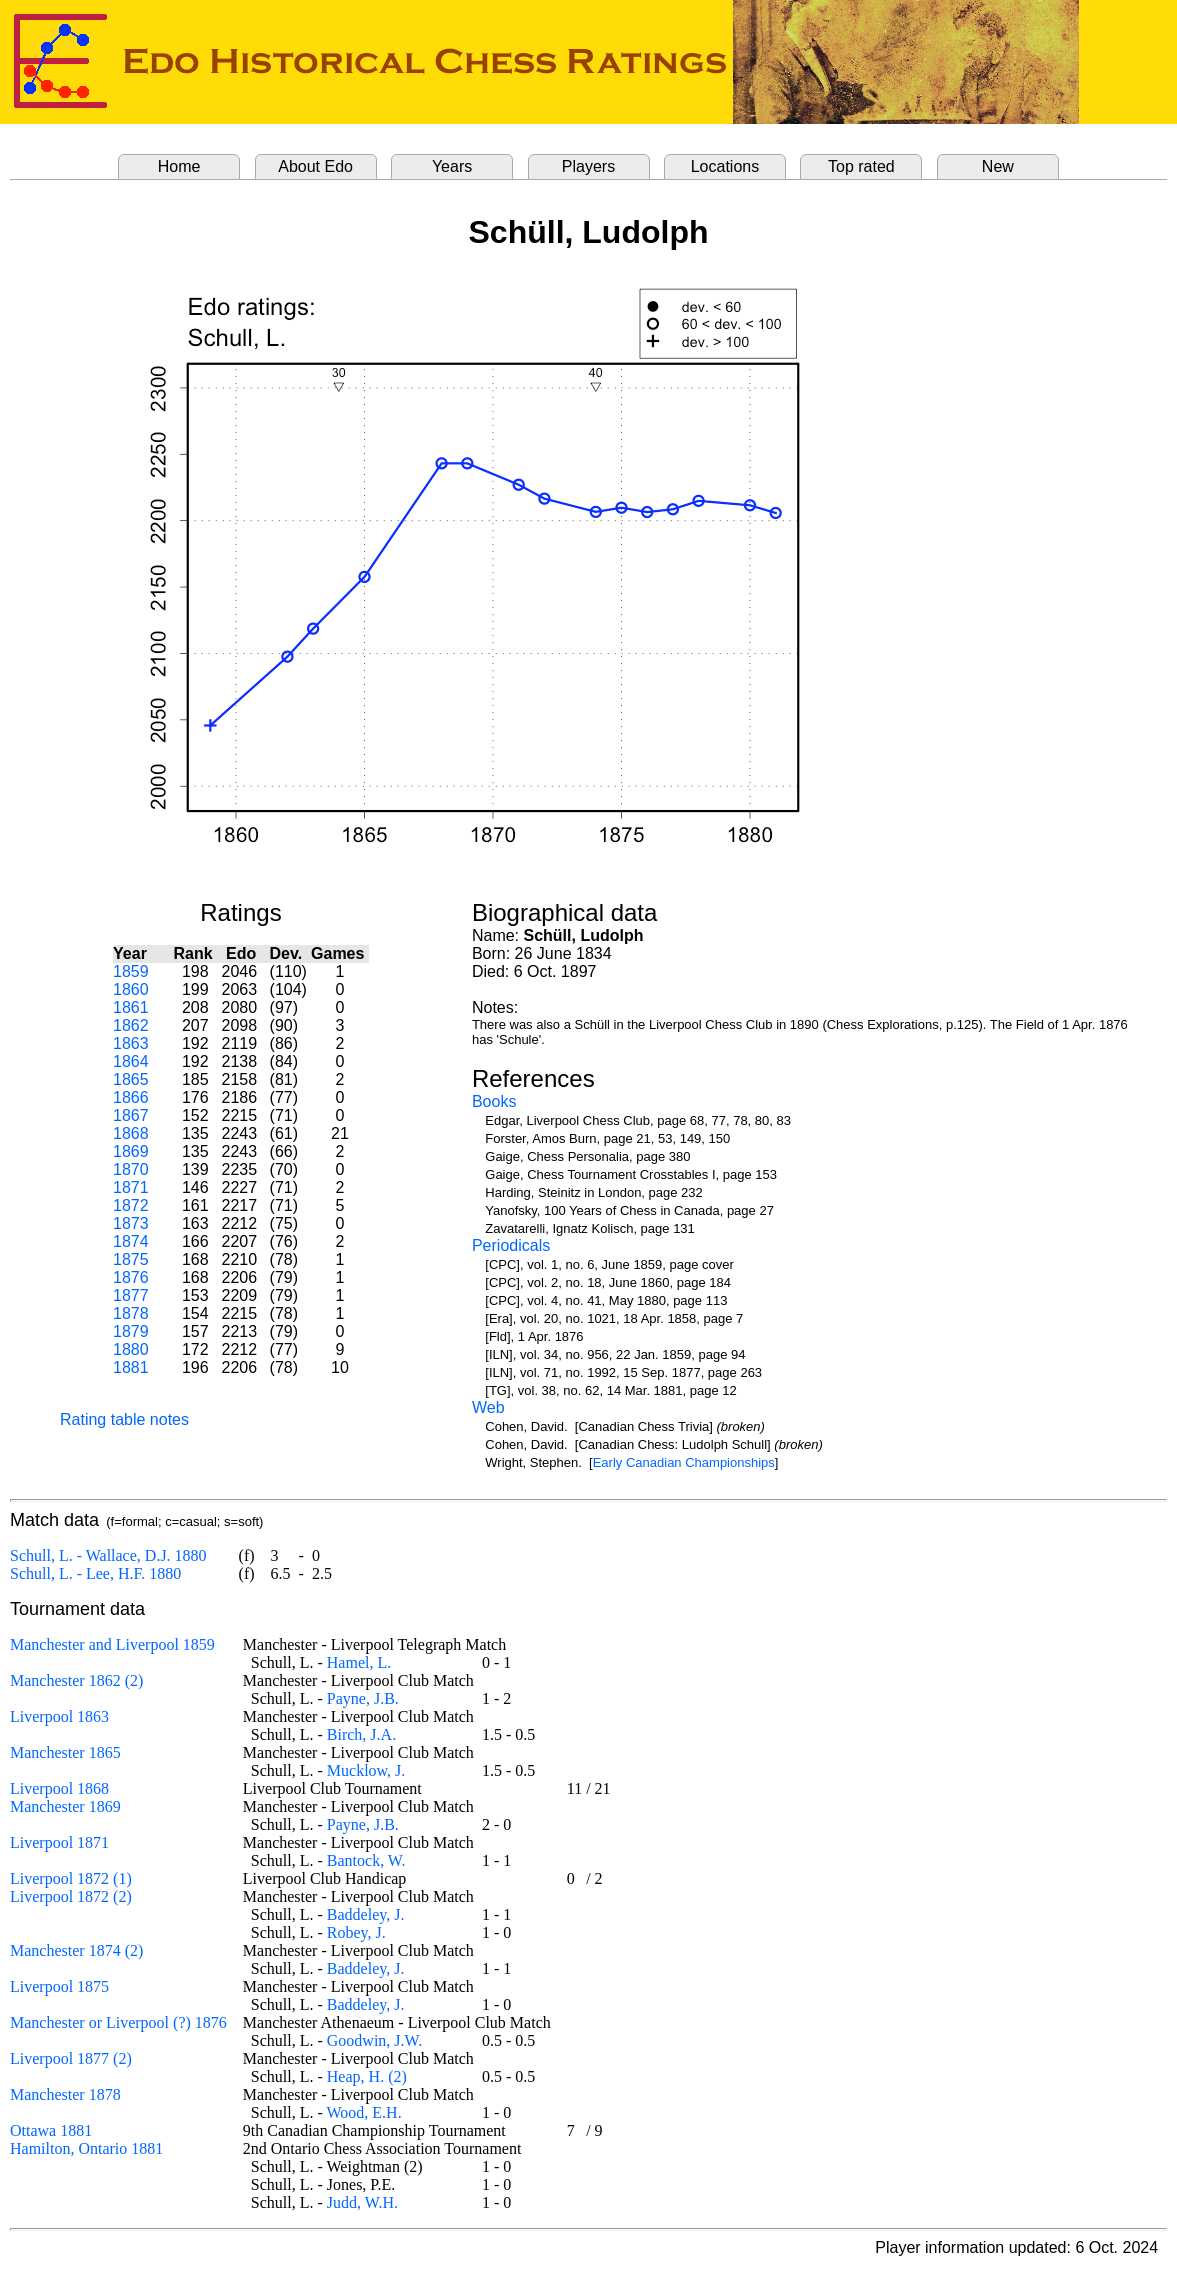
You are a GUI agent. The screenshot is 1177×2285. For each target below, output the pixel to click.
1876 (131, 1277)
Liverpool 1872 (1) (71, 1878)
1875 (131, 1259)
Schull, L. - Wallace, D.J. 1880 (108, 1555)
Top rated (861, 166)
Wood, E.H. (364, 2112)
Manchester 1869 (65, 1806)
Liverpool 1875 (59, 1986)
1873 (131, 1223)
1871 (131, 1187)
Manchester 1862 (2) (76, 1680)
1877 (131, 1295)
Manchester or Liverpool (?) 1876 (118, 2022)
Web (488, 1407)
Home (179, 166)
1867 (131, 1115)
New (998, 166)
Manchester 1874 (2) (76, 1950)
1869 (131, 1151)
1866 (131, 1097)
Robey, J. (356, 1932)
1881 (131, 1367)
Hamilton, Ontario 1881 (86, 2148)
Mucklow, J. (366, 1770)
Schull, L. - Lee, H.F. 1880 (95, 1573)
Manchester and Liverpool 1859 (112, 1644)
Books (494, 1101)
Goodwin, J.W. (374, 2040)
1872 (131, 1205)
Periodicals (511, 1245)
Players (588, 166)
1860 (131, 989)
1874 (131, 1241)
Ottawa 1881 (51, 2130)
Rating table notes (124, 1419)
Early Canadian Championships (684, 1462)
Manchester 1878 (65, 2094)
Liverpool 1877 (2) (71, 2058)
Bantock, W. (366, 1860)
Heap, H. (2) (367, 2076)
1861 (131, 1007)
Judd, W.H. (362, 2202)
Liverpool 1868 (59, 1788)
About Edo (315, 166)
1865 (131, 1079)
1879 (131, 1331)
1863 (131, 1043)
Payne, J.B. (363, 1698)
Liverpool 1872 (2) (71, 1896)
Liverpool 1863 (59, 1716)
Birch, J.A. (361, 1734)
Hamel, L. (359, 1662)
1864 (131, 1061)
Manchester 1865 (65, 1752)
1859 (131, 971)
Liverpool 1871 (59, 1842)
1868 (131, 1133)
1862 (131, 1025)
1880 (131, 1349)
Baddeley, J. (366, 1914)
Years (452, 166)
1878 (131, 1313)
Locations (725, 166)
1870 (131, 1169)
